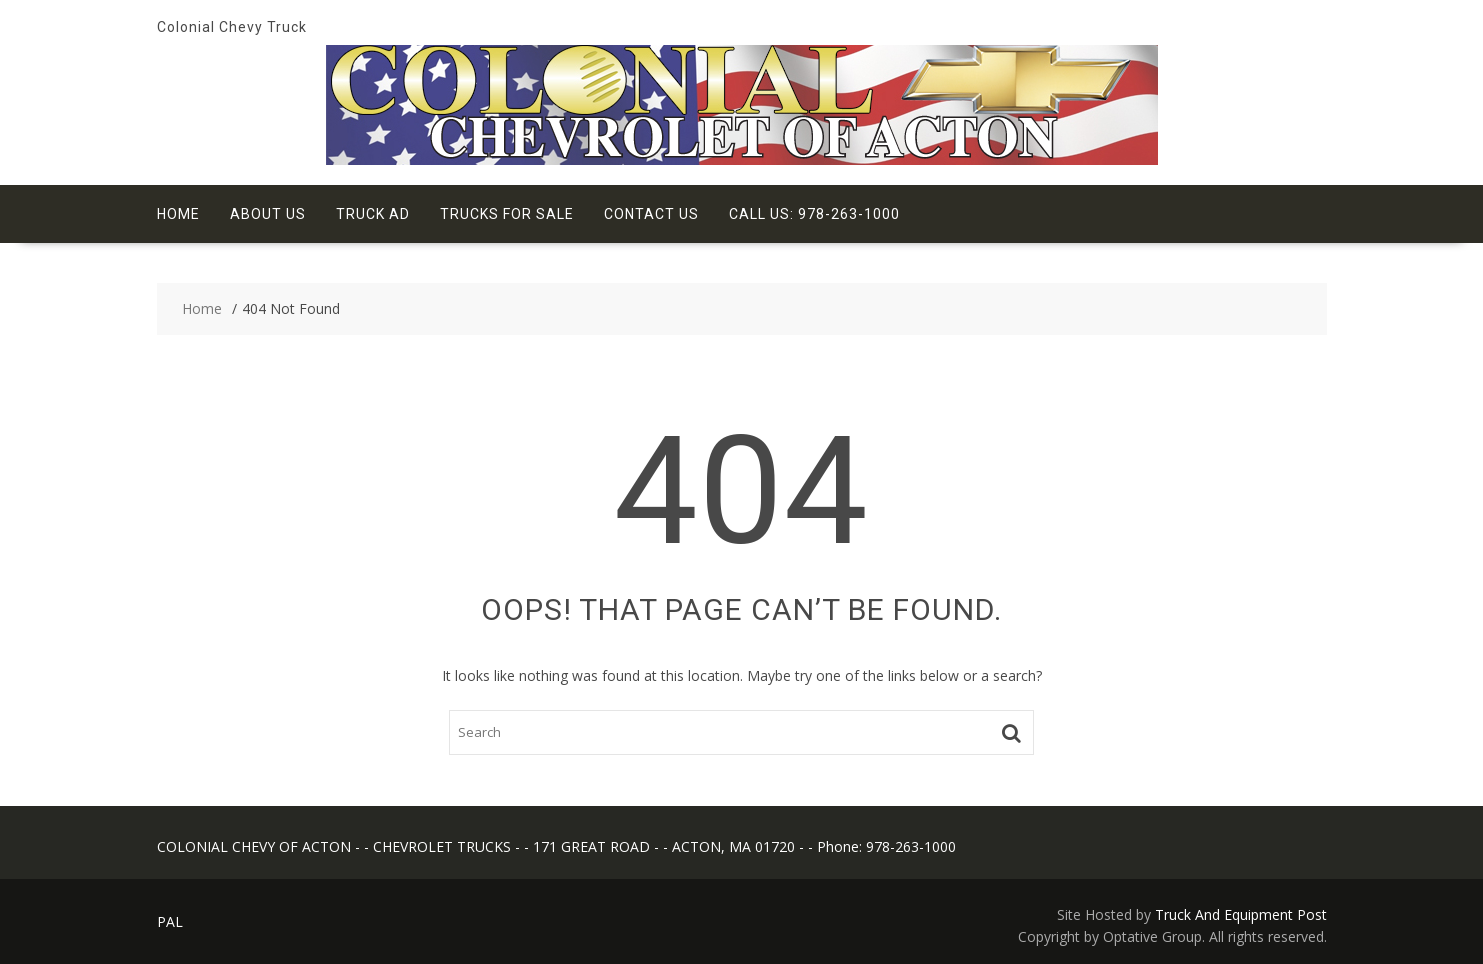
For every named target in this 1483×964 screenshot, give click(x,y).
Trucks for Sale (507, 214)
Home (178, 214)
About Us (268, 214)
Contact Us (651, 214)
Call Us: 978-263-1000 (814, 214)
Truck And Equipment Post (1241, 914)
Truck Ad (373, 214)
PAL (170, 921)
